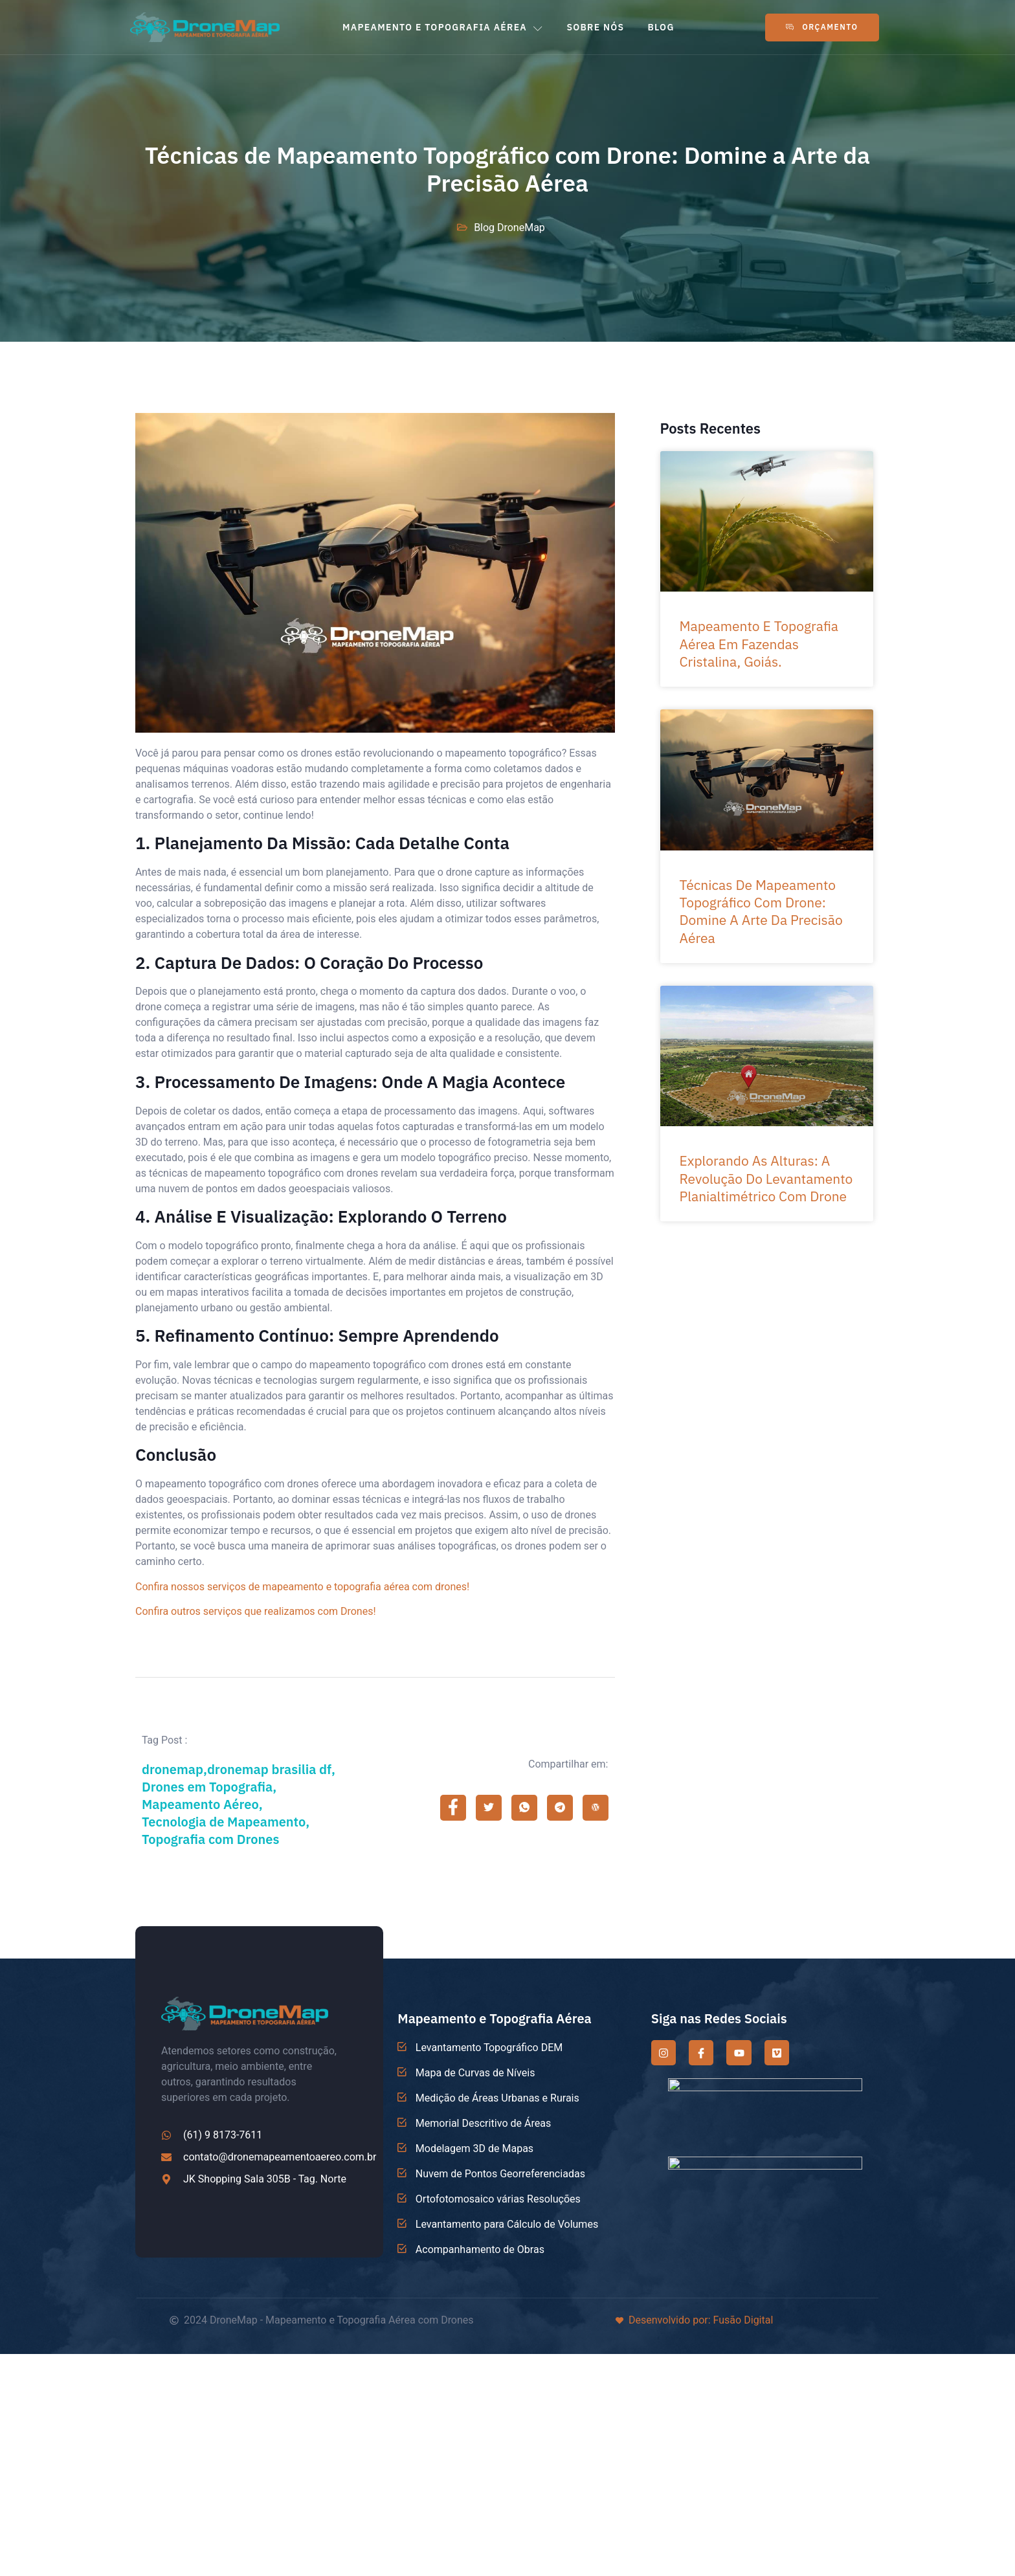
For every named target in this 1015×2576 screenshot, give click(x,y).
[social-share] (453, 1808)
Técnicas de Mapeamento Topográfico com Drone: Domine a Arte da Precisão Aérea (761, 911)
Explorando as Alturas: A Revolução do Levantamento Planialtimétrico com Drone (766, 1178)
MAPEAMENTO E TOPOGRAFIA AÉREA (442, 27)
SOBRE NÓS (595, 27)
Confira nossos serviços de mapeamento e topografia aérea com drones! (302, 1587)
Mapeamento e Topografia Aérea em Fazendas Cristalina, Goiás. (759, 644)
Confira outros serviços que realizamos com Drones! (255, 1611)
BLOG (660, 27)
